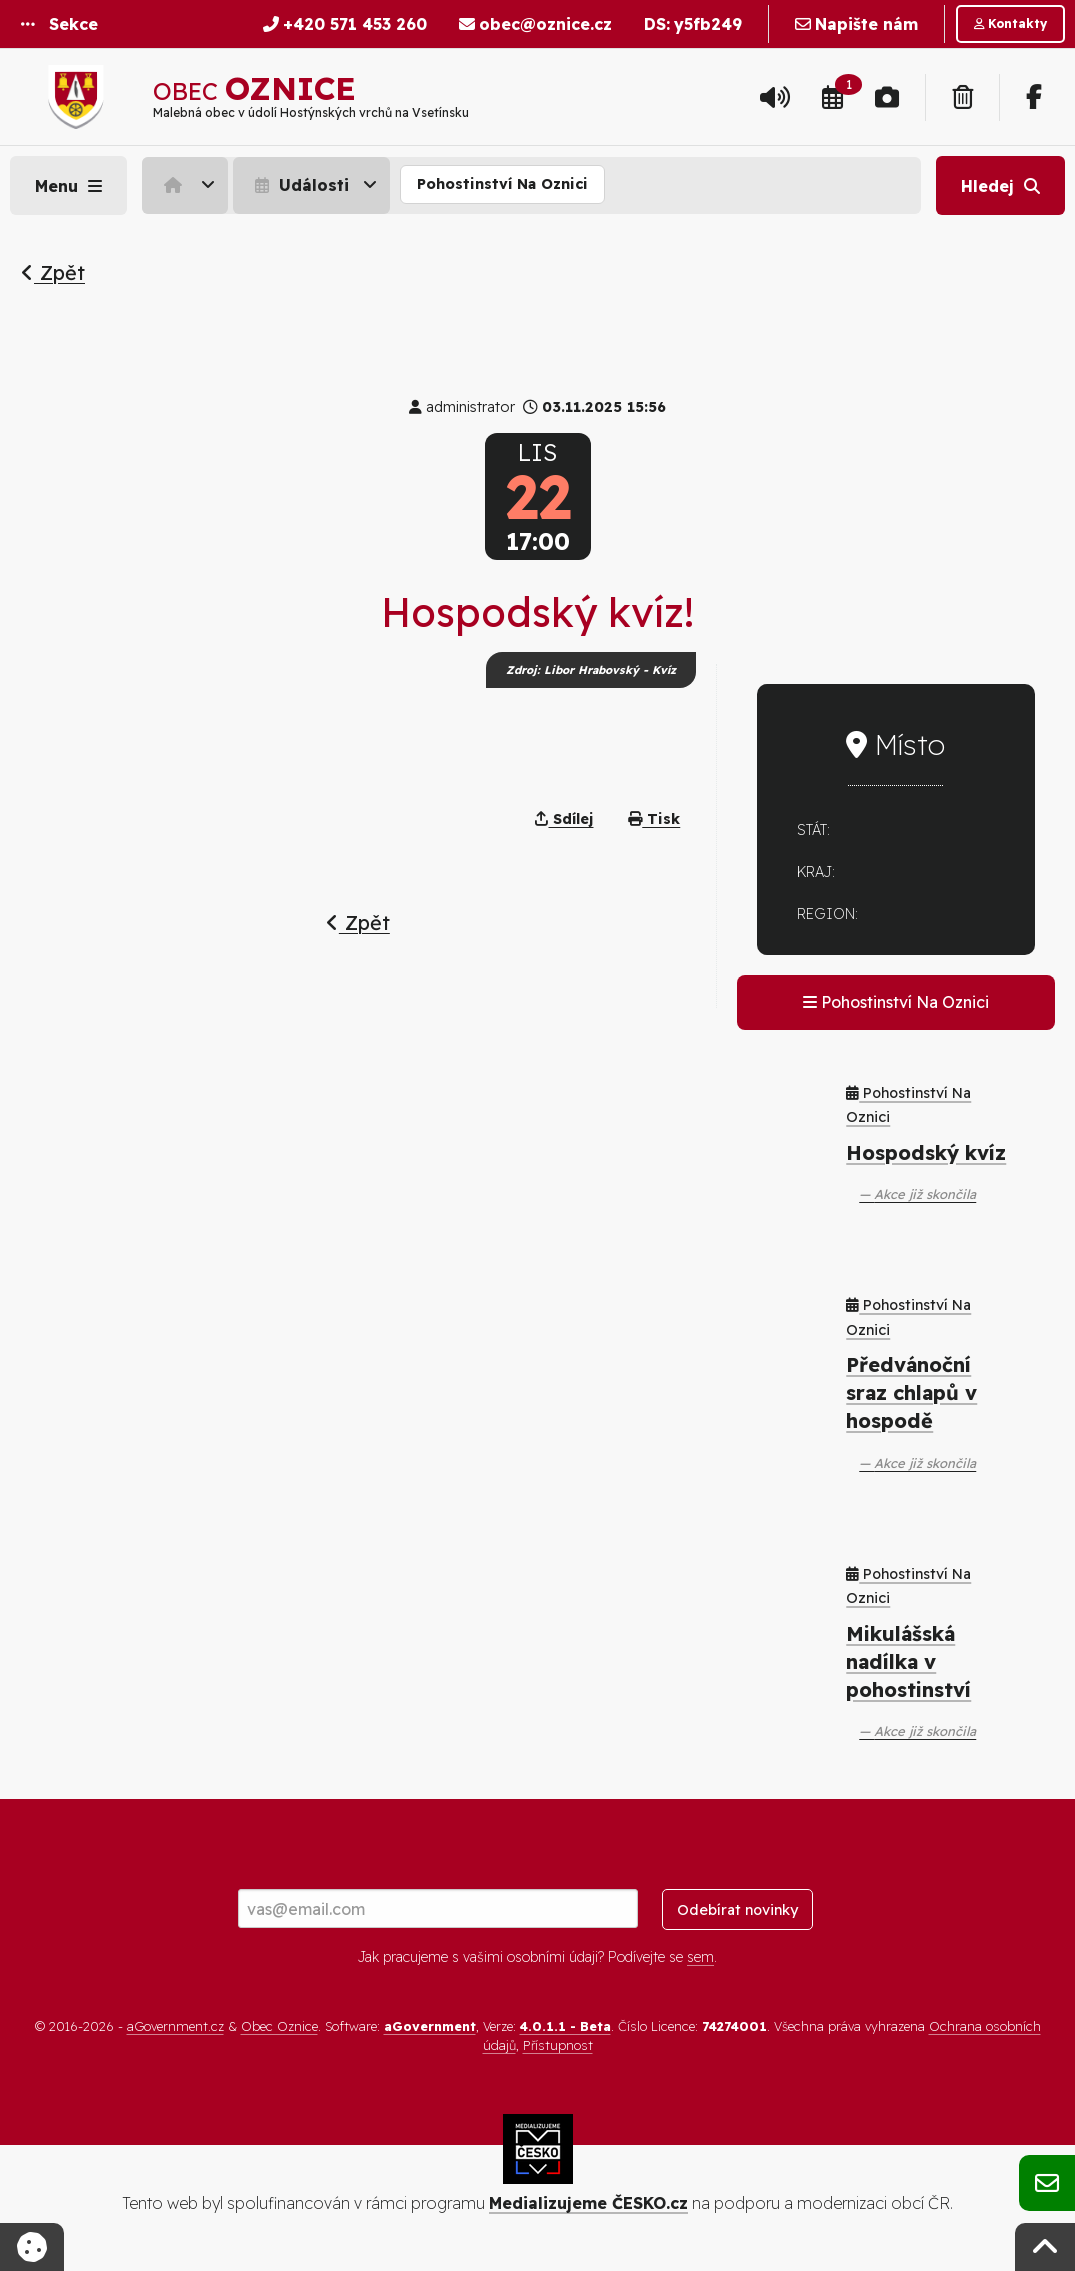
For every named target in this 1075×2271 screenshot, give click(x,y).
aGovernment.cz (175, 2026)
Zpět (53, 272)
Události (299, 185)
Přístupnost (558, 2045)
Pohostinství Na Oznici (502, 184)
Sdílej (564, 819)
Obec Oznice (279, 2026)
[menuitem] (187, 185)
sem (700, 1957)
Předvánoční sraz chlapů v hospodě (911, 1392)
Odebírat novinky (737, 1910)
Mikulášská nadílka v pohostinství (908, 1661)
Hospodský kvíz (926, 1152)
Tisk (654, 819)
